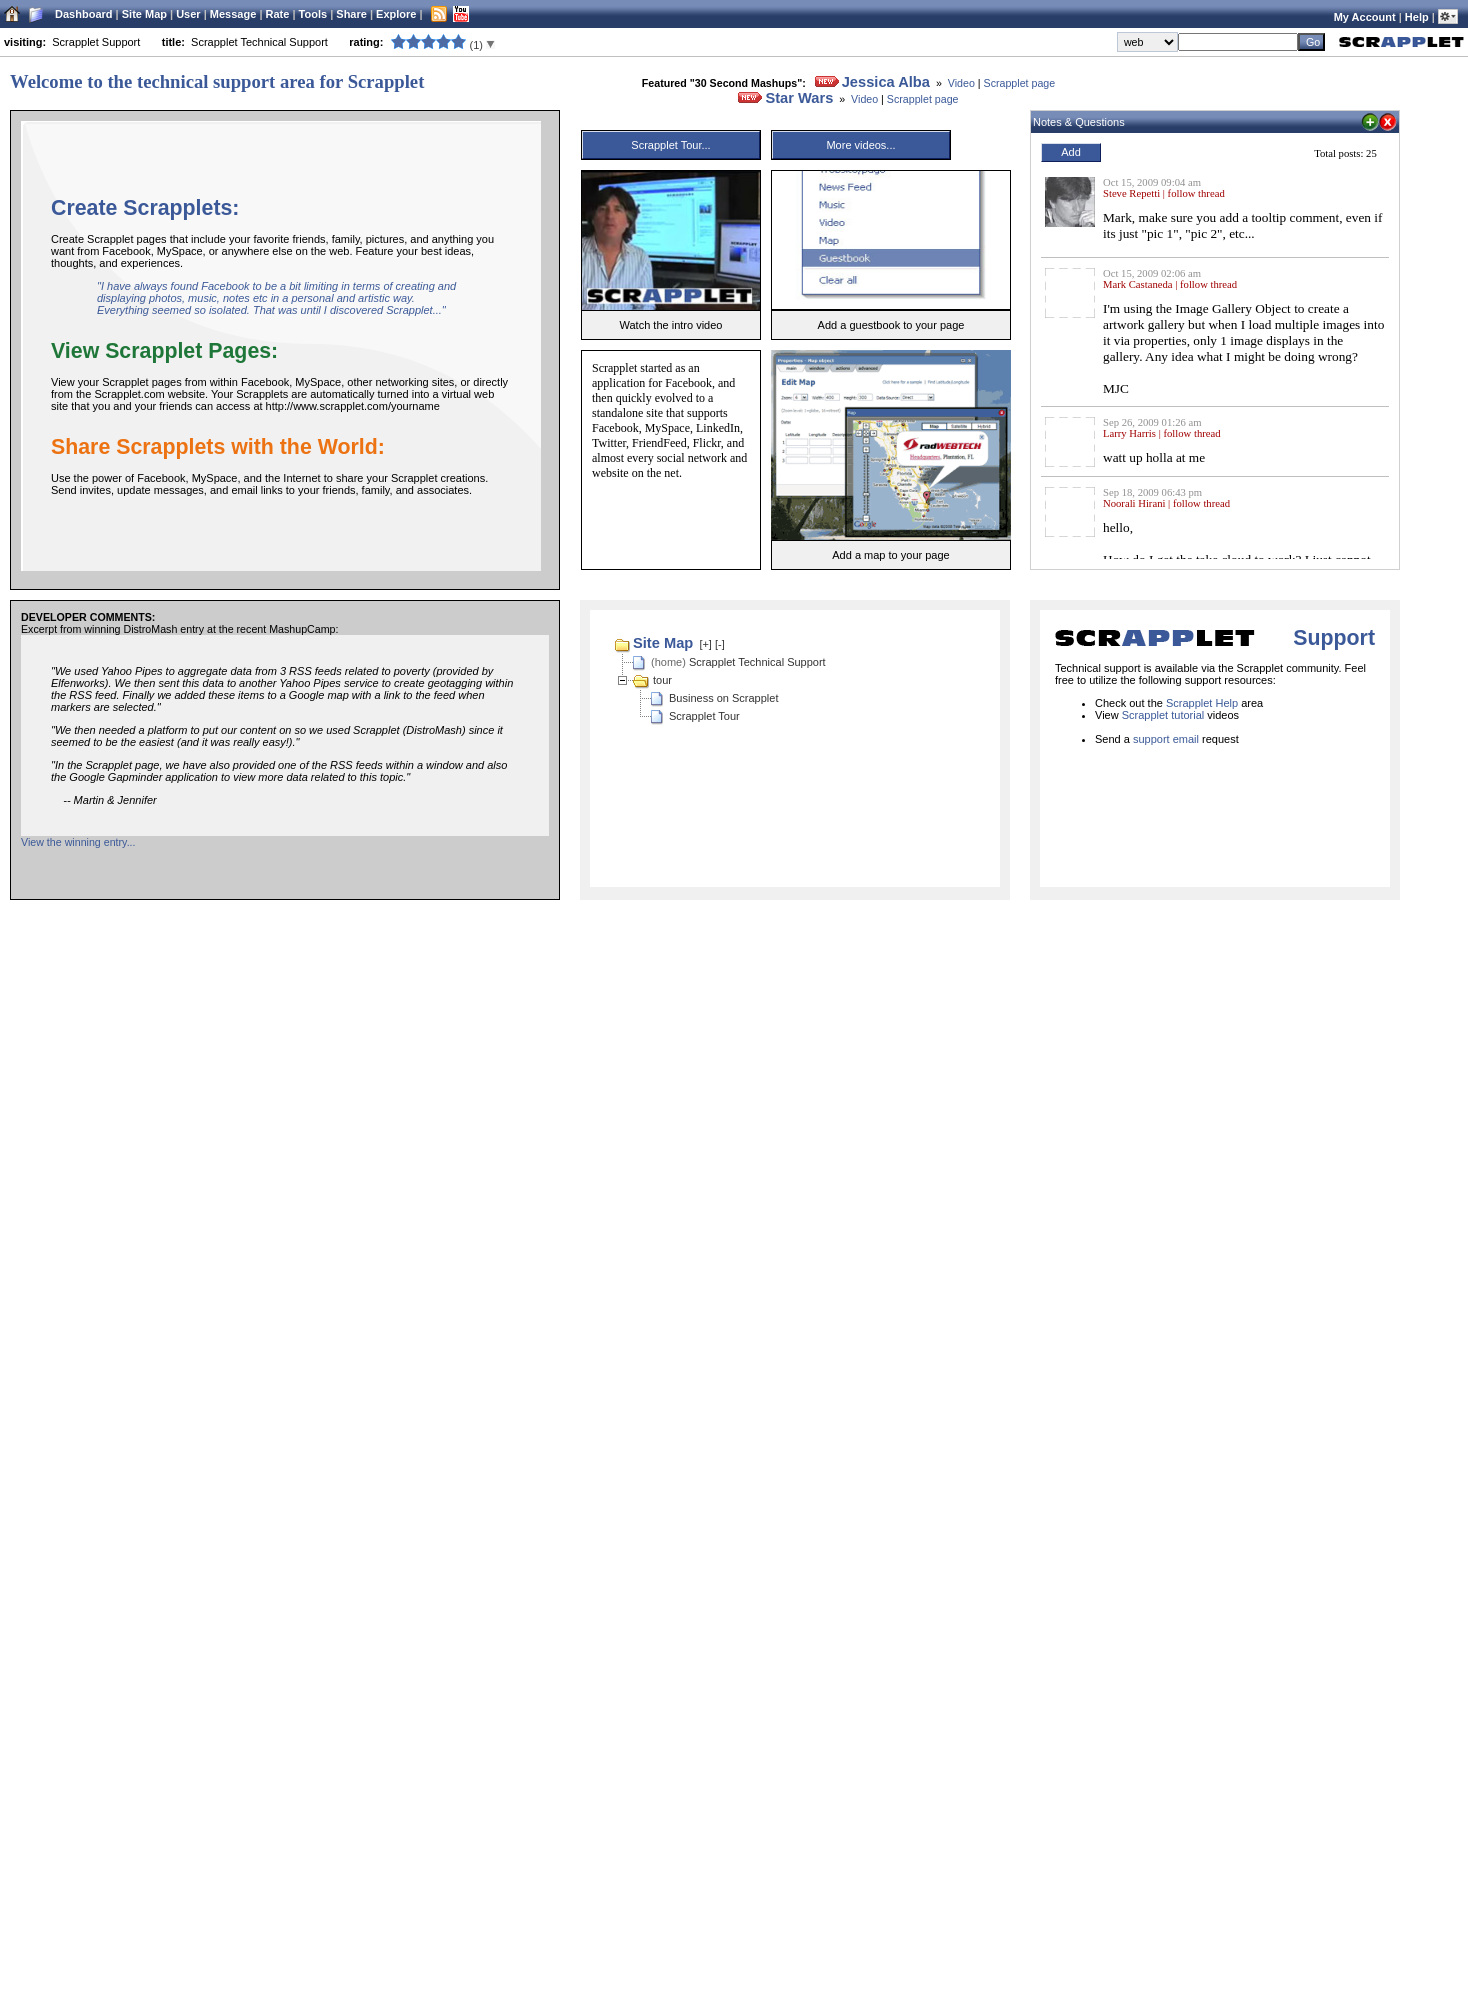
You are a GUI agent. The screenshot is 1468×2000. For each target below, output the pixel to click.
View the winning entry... (78, 842)
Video (961, 83)
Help (1417, 17)
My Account (1365, 17)
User (188, 14)
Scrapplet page (1020, 83)
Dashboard (83, 14)
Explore (396, 14)
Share (351, 14)
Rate (278, 14)
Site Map (144, 14)
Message (233, 14)
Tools (313, 14)
